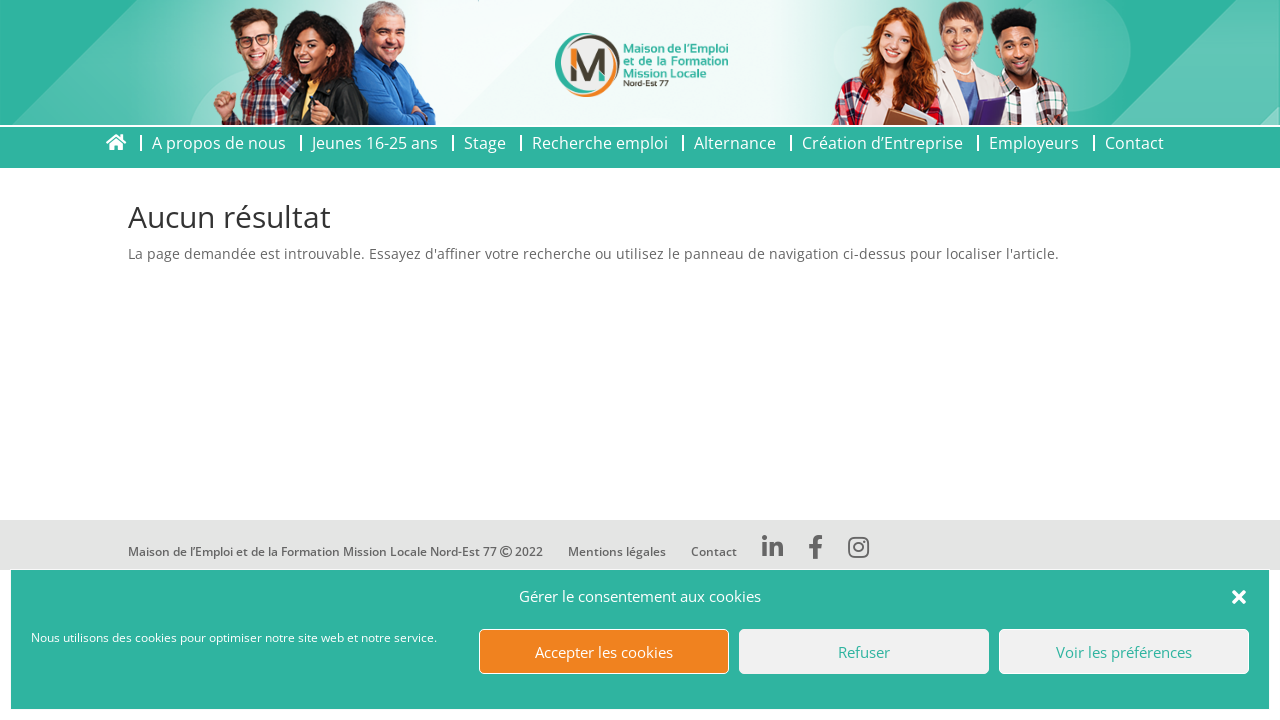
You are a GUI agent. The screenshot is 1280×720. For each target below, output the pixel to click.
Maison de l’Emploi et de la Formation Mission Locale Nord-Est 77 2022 (335, 551)
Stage (485, 143)
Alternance (735, 143)
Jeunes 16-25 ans (375, 143)
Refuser (864, 652)
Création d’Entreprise (882, 143)
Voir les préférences (1124, 652)
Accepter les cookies (604, 652)
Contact (1134, 143)
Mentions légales (617, 551)
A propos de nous (219, 143)
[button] (1239, 597)
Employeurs (1034, 143)
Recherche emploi (600, 143)
